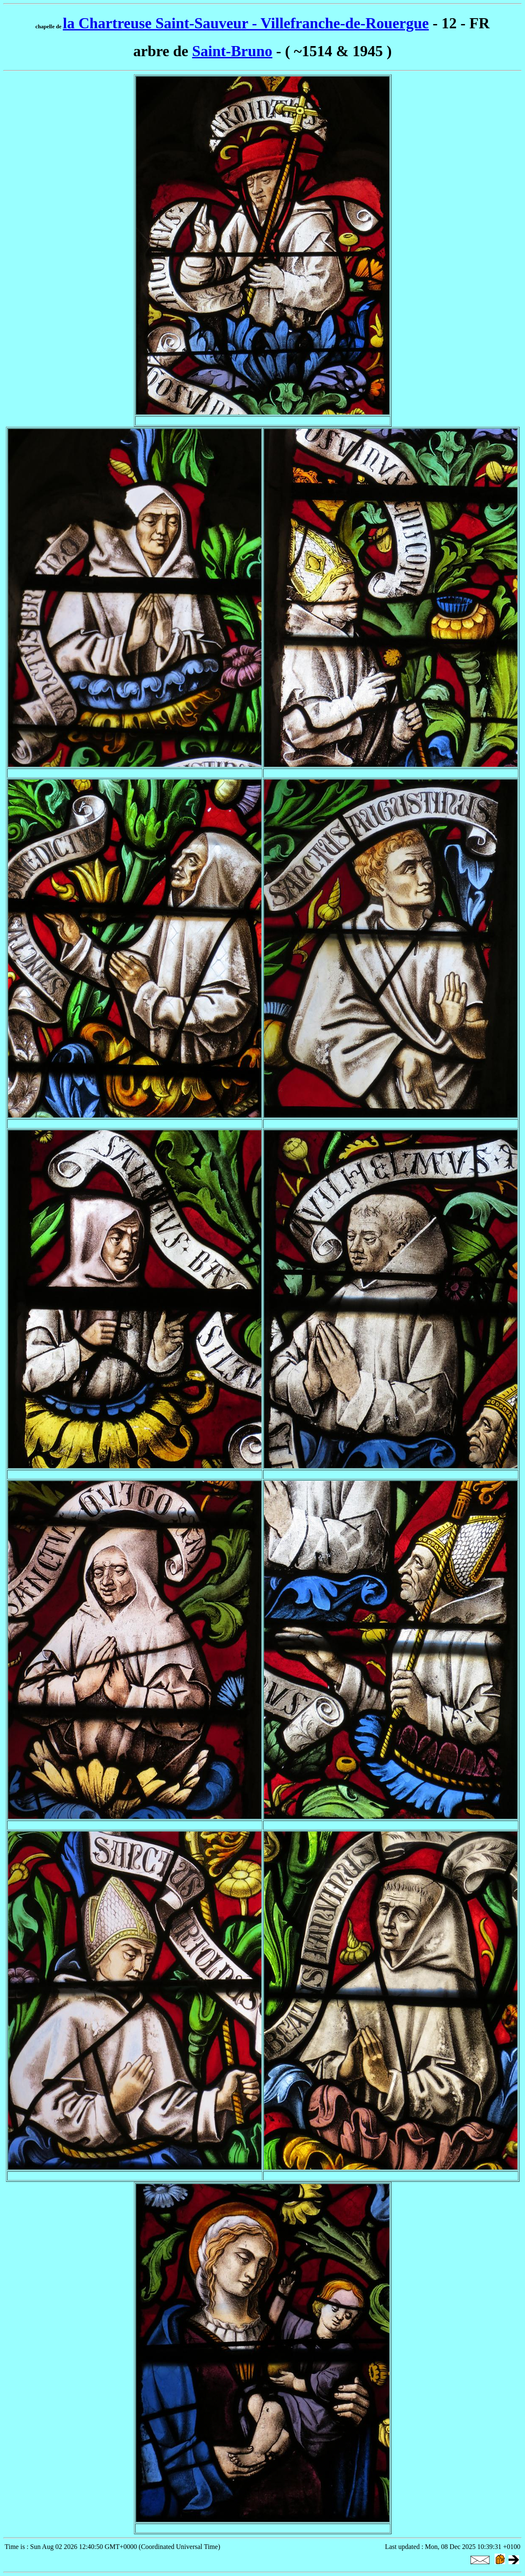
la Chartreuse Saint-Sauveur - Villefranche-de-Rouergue (246, 23)
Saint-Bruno (232, 51)
